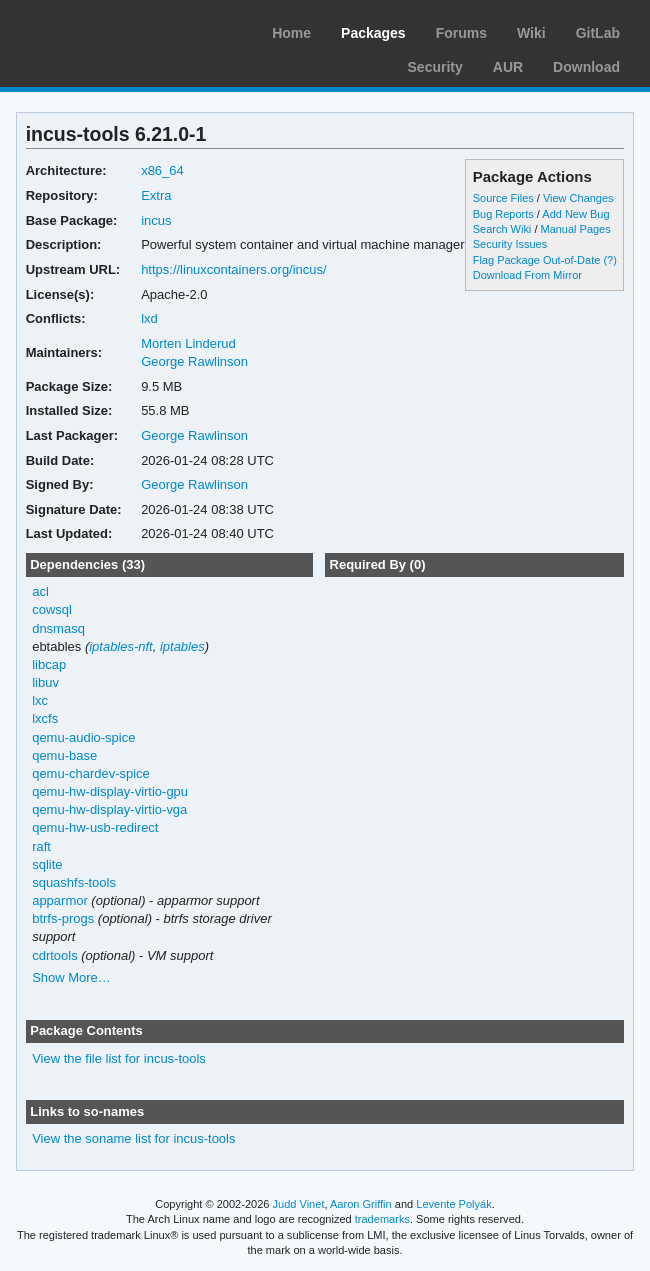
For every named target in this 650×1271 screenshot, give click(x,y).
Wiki (531, 33)
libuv (45, 682)
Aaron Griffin (361, 1204)
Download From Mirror (527, 275)
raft (41, 846)
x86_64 (162, 170)
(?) (609, 260)
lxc (40, 700)
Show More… (71, 977)
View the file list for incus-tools (119, 1058)
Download (586, 67)
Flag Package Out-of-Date (537, 260)
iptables (182, 646)
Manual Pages (575, 229)
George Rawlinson (194, 361)
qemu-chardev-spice (91, 773)
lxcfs (45, 718)
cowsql (52, 609)
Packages (373, 33)
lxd (149, 318)
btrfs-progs (63, 918)
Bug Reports (503, 214)
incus (156, 220)
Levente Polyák (453, 1204)
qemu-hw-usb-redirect (95, 827)
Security (435, 67)
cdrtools (54, 955)
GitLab (598, 33)
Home (291, 33)
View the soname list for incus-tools (133, 1138)
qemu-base (64, 755)
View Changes (578, 198)
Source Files (503, 198)
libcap (49, 664)
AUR (508, 67)
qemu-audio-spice (83, 737)
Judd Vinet (299, 1204)
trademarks (382, 1219)
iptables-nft (121, 646)
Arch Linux (110, 30)
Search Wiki (502, 229)
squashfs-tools (74, 882)
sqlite (47, 864)
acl (40, 591)
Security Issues (510, 244)
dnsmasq (58, 628)
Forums (461, 33)
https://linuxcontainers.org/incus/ (233, 269)
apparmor (60, 900)
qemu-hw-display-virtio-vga (109, 809)
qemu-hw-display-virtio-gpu (110, 791)
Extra (156, 195)
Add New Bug (575, 214)
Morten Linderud (188, 343)
